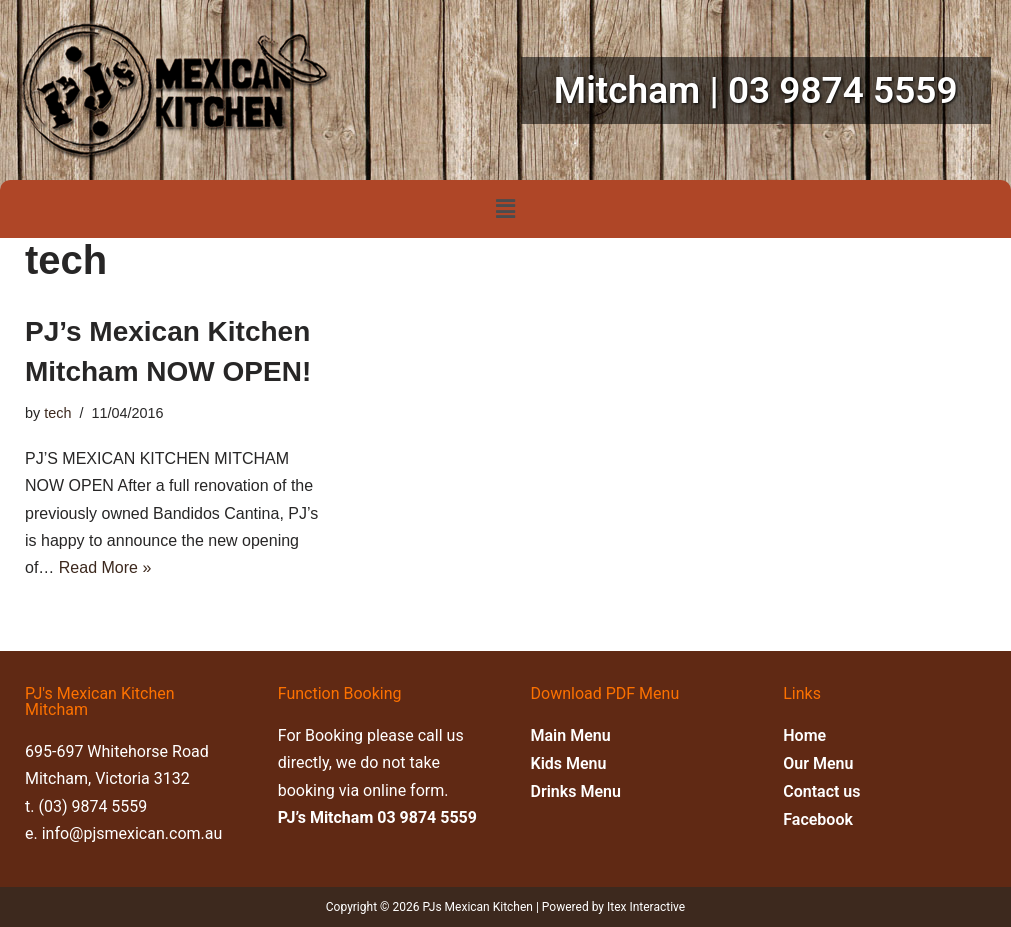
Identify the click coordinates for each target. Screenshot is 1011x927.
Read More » (105, 567)
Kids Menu (569, 763)
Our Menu (818, 763)
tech (57, 413)
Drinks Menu (576, 791)
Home (804, 735)
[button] (505, 209)
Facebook (818, 819)
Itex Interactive (646, 907)
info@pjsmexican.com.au (132, 833)
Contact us (821, 791)
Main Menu (571, 735)
